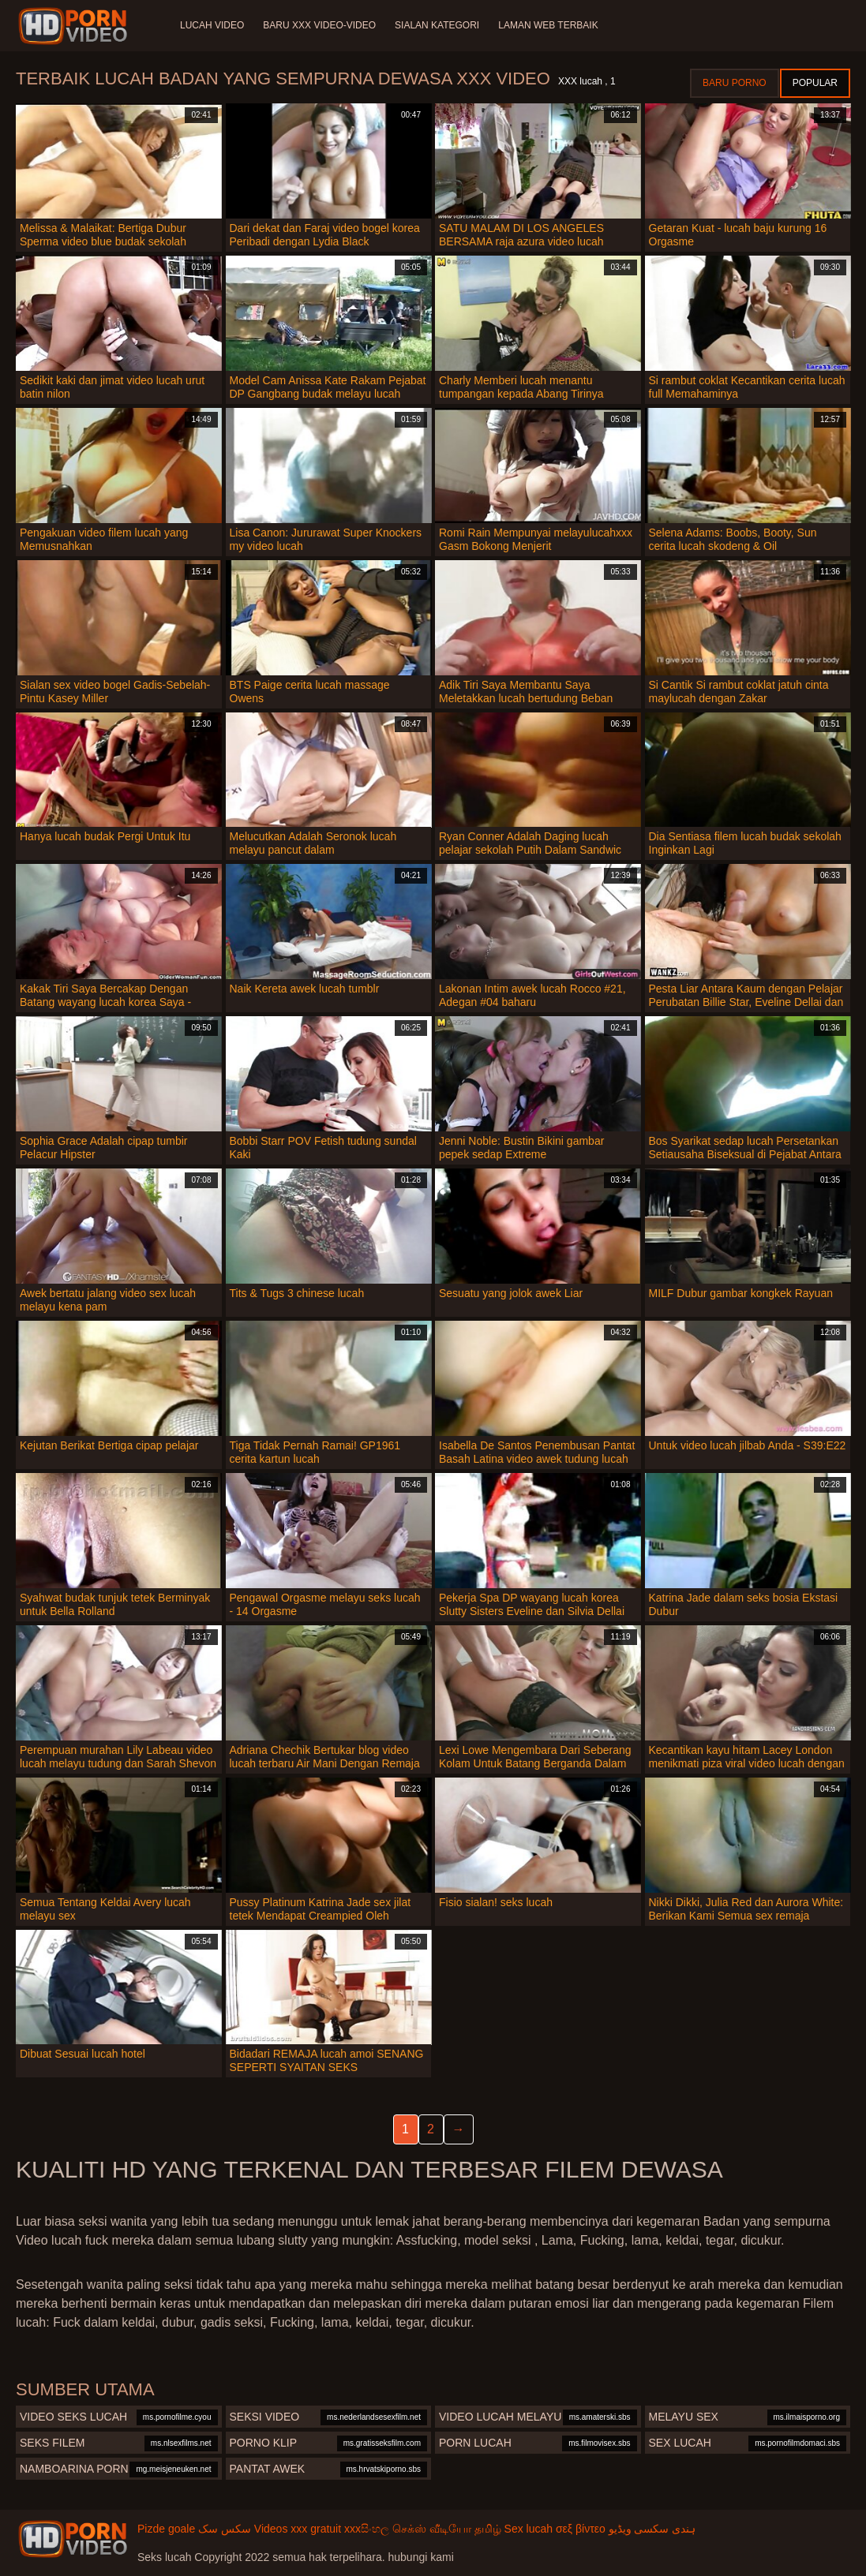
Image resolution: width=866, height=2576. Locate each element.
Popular (815, 82)
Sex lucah (528, 2528)
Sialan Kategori (437, 25)
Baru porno (735, 82)
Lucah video (212, 25)
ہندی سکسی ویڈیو (652, 2528)
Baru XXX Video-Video (319, 25)
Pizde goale (166, 2528)
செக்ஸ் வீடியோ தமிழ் (446, 2528)
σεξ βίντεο (580, 2528)
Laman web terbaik (548, 25)
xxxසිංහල (366, 2528)
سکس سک (224, 2528)
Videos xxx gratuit (297, 2528)
